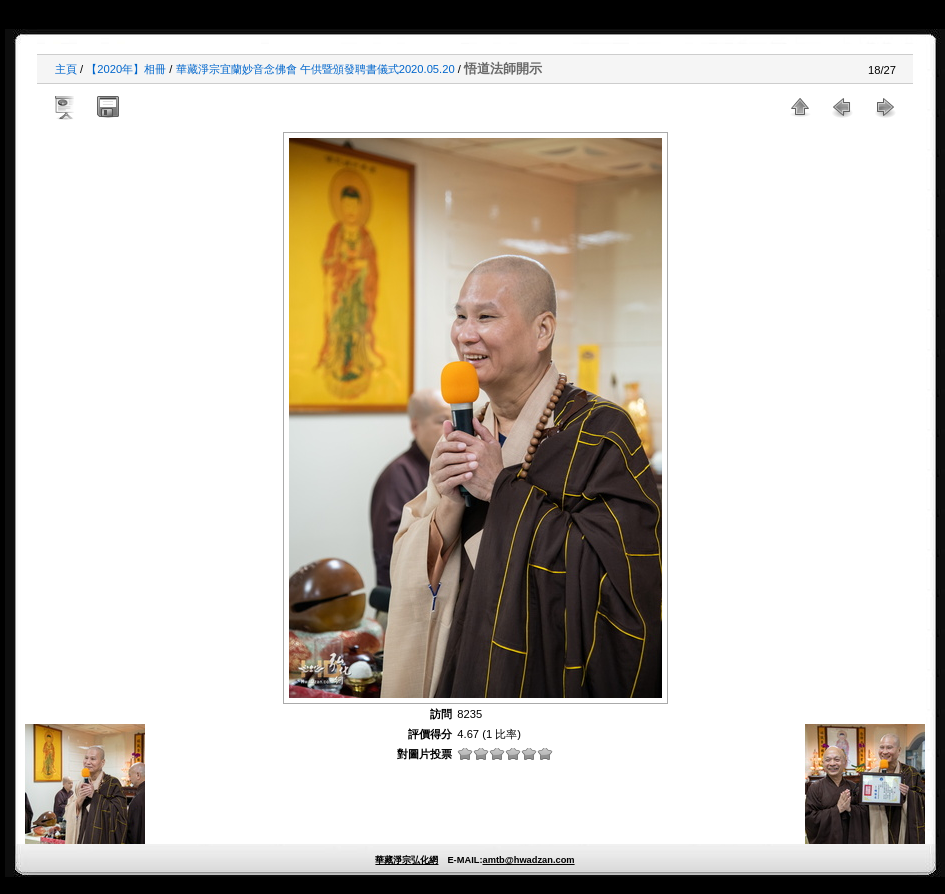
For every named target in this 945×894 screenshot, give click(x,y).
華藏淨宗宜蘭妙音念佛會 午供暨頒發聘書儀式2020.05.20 (315, 69)
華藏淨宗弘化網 (406, 860)
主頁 (66, 69)
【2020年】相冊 (126, 69)
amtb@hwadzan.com (528, 860)
